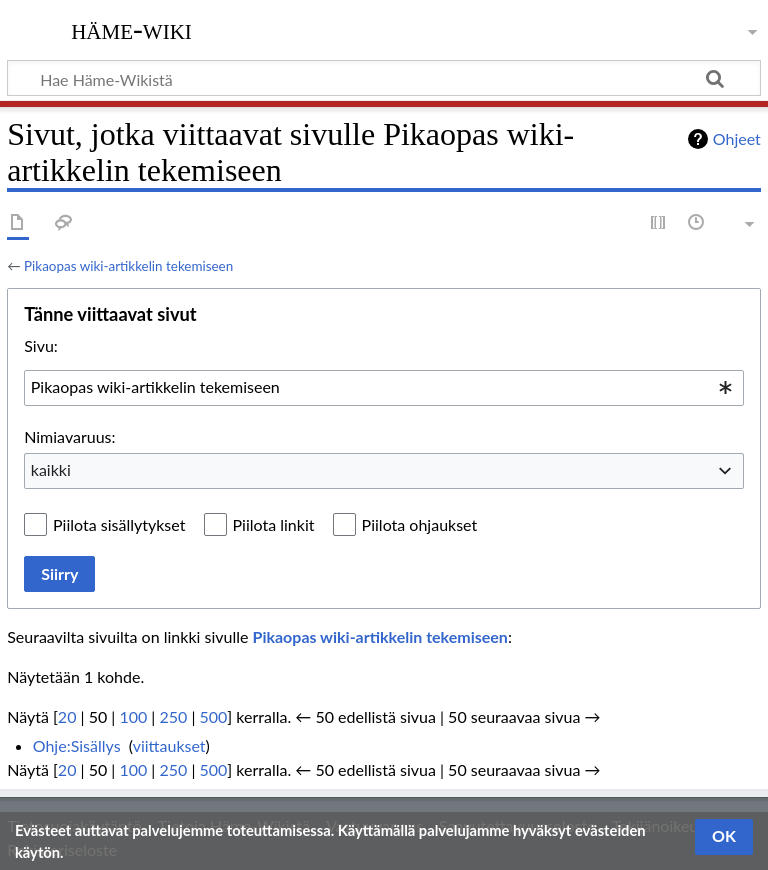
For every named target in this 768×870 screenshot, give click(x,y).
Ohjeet (737, 138)
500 (213, 716)
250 (173, 716)
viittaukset (169, 745)
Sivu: (41, 345)
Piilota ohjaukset (420, 524)
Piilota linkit (274, 524)
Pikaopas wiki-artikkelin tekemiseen (128, 266)
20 (67, 716)
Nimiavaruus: (69, 436)
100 (133, 716)
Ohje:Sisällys (77, 745)
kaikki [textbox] (51, 469)
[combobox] (384, 388)
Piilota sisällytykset (119, 524)
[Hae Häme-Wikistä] (384, 78)
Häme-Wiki (131, 29)
